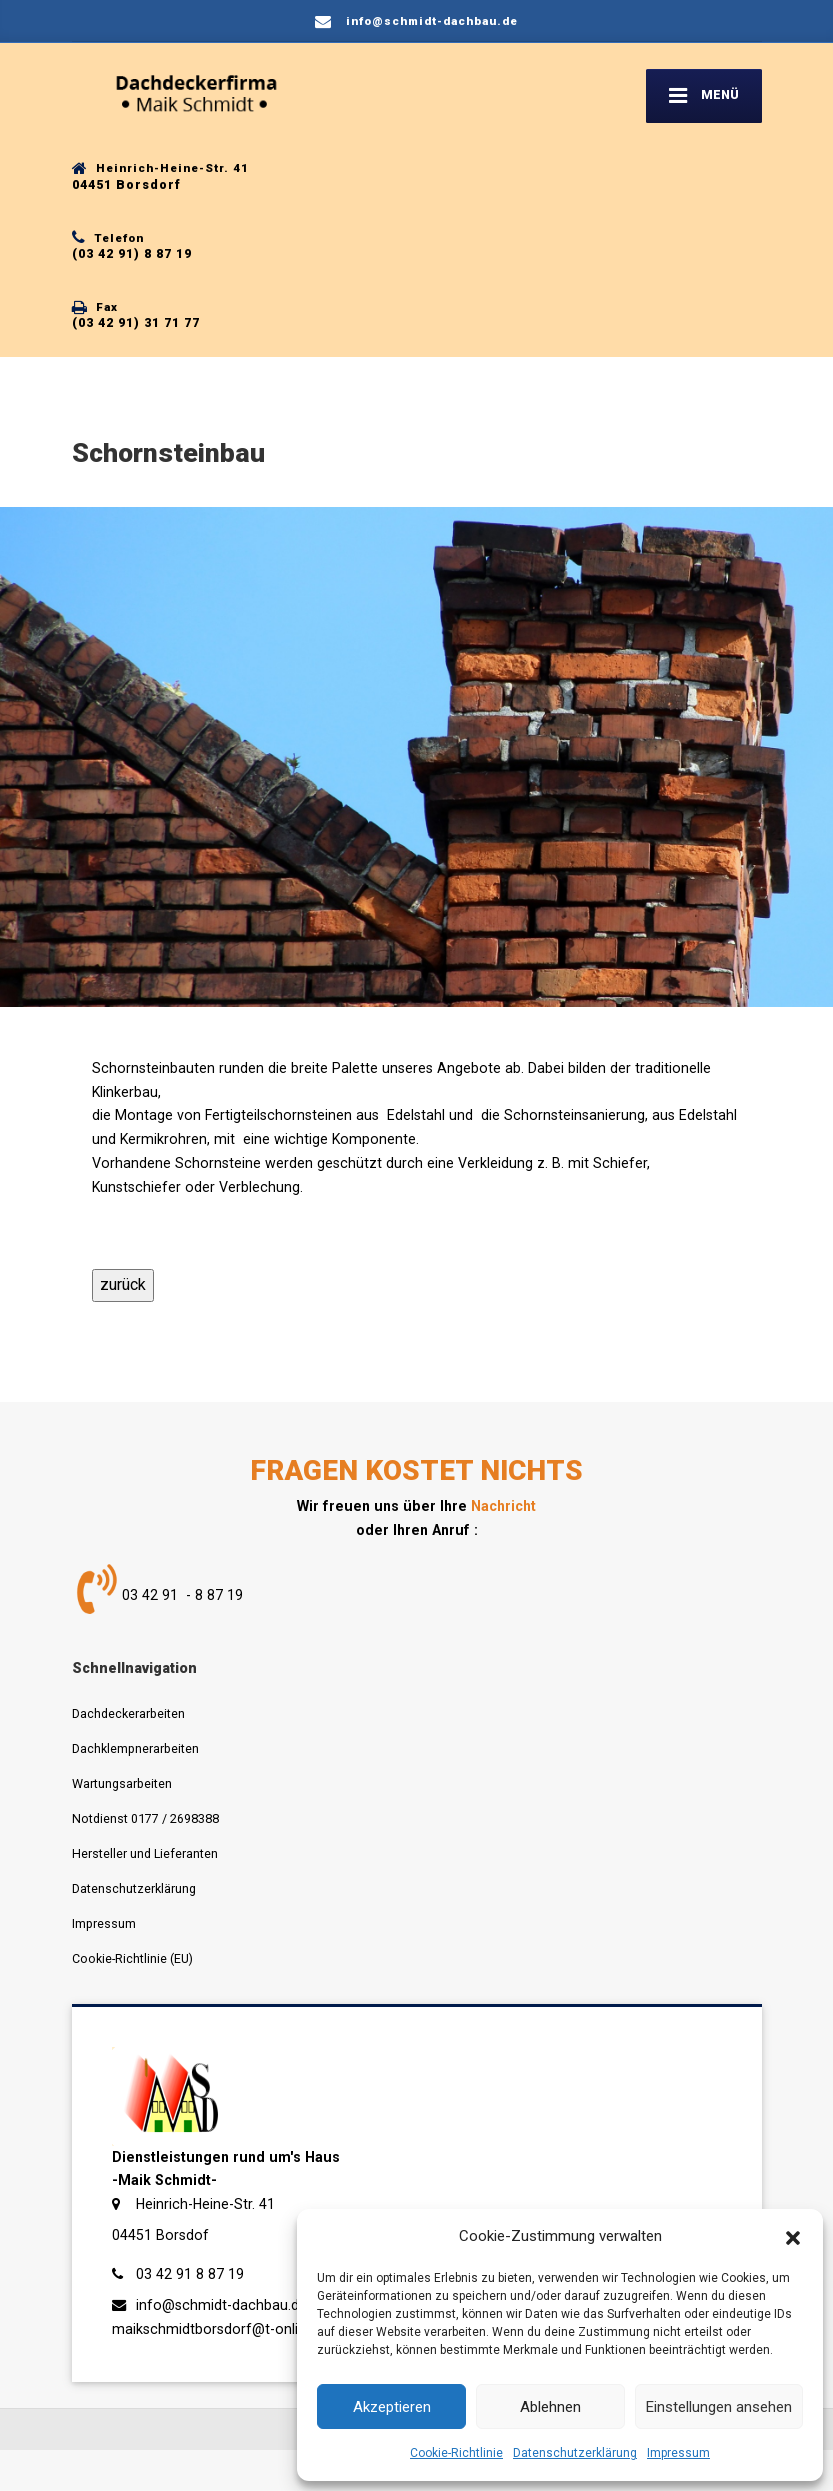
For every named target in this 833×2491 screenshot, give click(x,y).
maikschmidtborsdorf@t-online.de (222, 2329)
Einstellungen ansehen (719, 2407)
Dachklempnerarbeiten (135, 1748)
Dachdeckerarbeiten (128, 1713)
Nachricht (503, 1506)
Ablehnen (550, 2407)
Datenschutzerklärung (575, 2453)
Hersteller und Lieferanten (145, 1853)
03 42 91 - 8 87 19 (182, 1595)
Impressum (678, 2453)
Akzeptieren (392, 2407)
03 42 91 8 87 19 (190, 2274)
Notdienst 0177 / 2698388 (145, 1818)
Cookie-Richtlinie (456, 2453)
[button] (793, 2237)
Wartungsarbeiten (122, 1783)
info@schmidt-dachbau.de (221, 2305)
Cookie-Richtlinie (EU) (132, 1958)
